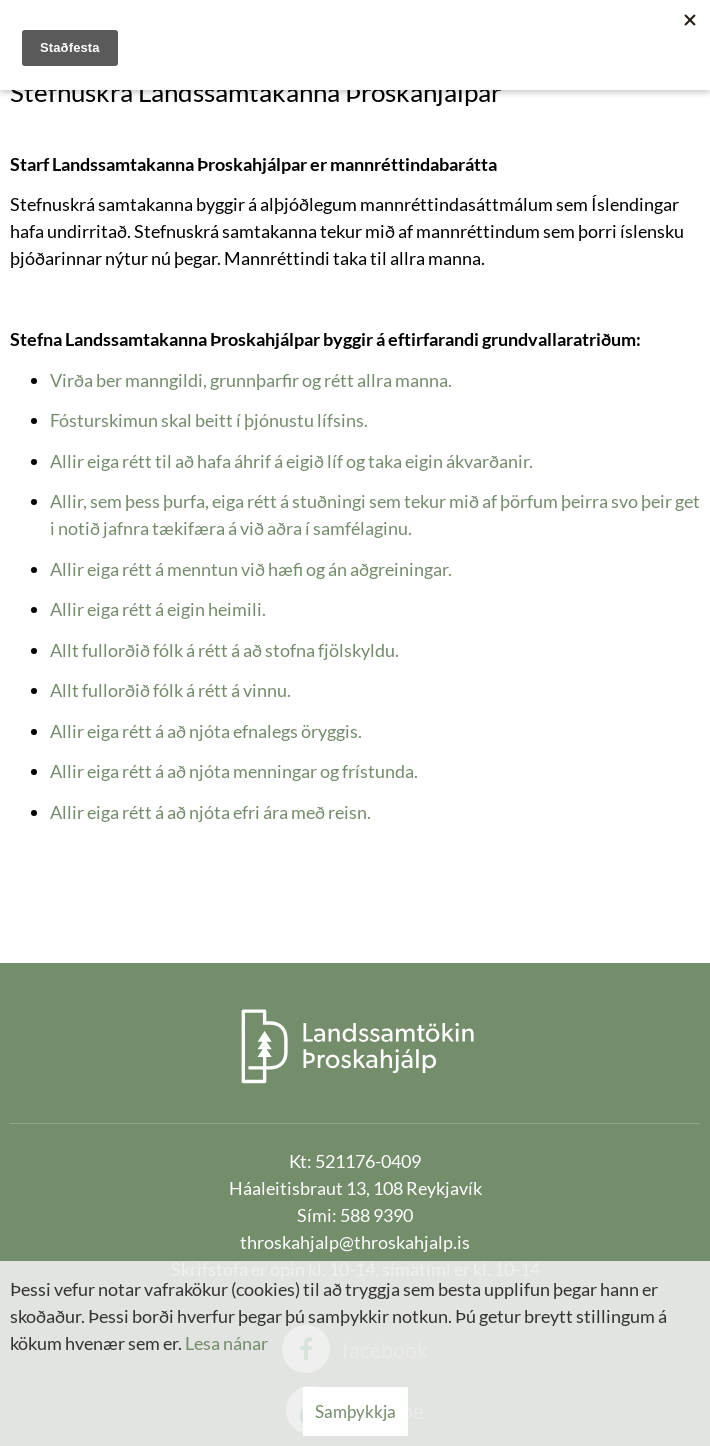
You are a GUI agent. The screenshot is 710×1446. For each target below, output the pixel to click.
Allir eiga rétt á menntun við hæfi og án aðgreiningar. (251, 569)
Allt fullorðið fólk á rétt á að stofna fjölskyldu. (224, 650)
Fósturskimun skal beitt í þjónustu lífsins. (209, 420)
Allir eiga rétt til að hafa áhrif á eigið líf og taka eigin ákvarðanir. (291, 461)
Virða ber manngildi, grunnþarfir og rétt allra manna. (251, 380)
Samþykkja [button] (355, 1411)
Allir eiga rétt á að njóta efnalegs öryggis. (206, 731)
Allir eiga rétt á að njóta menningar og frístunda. (234, 771)
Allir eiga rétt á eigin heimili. (158, 609)
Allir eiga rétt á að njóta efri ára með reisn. (210, 812)
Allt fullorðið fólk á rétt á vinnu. (170, 690)
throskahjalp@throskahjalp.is (355, 1242)
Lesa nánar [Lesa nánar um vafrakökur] (226, 1343)
